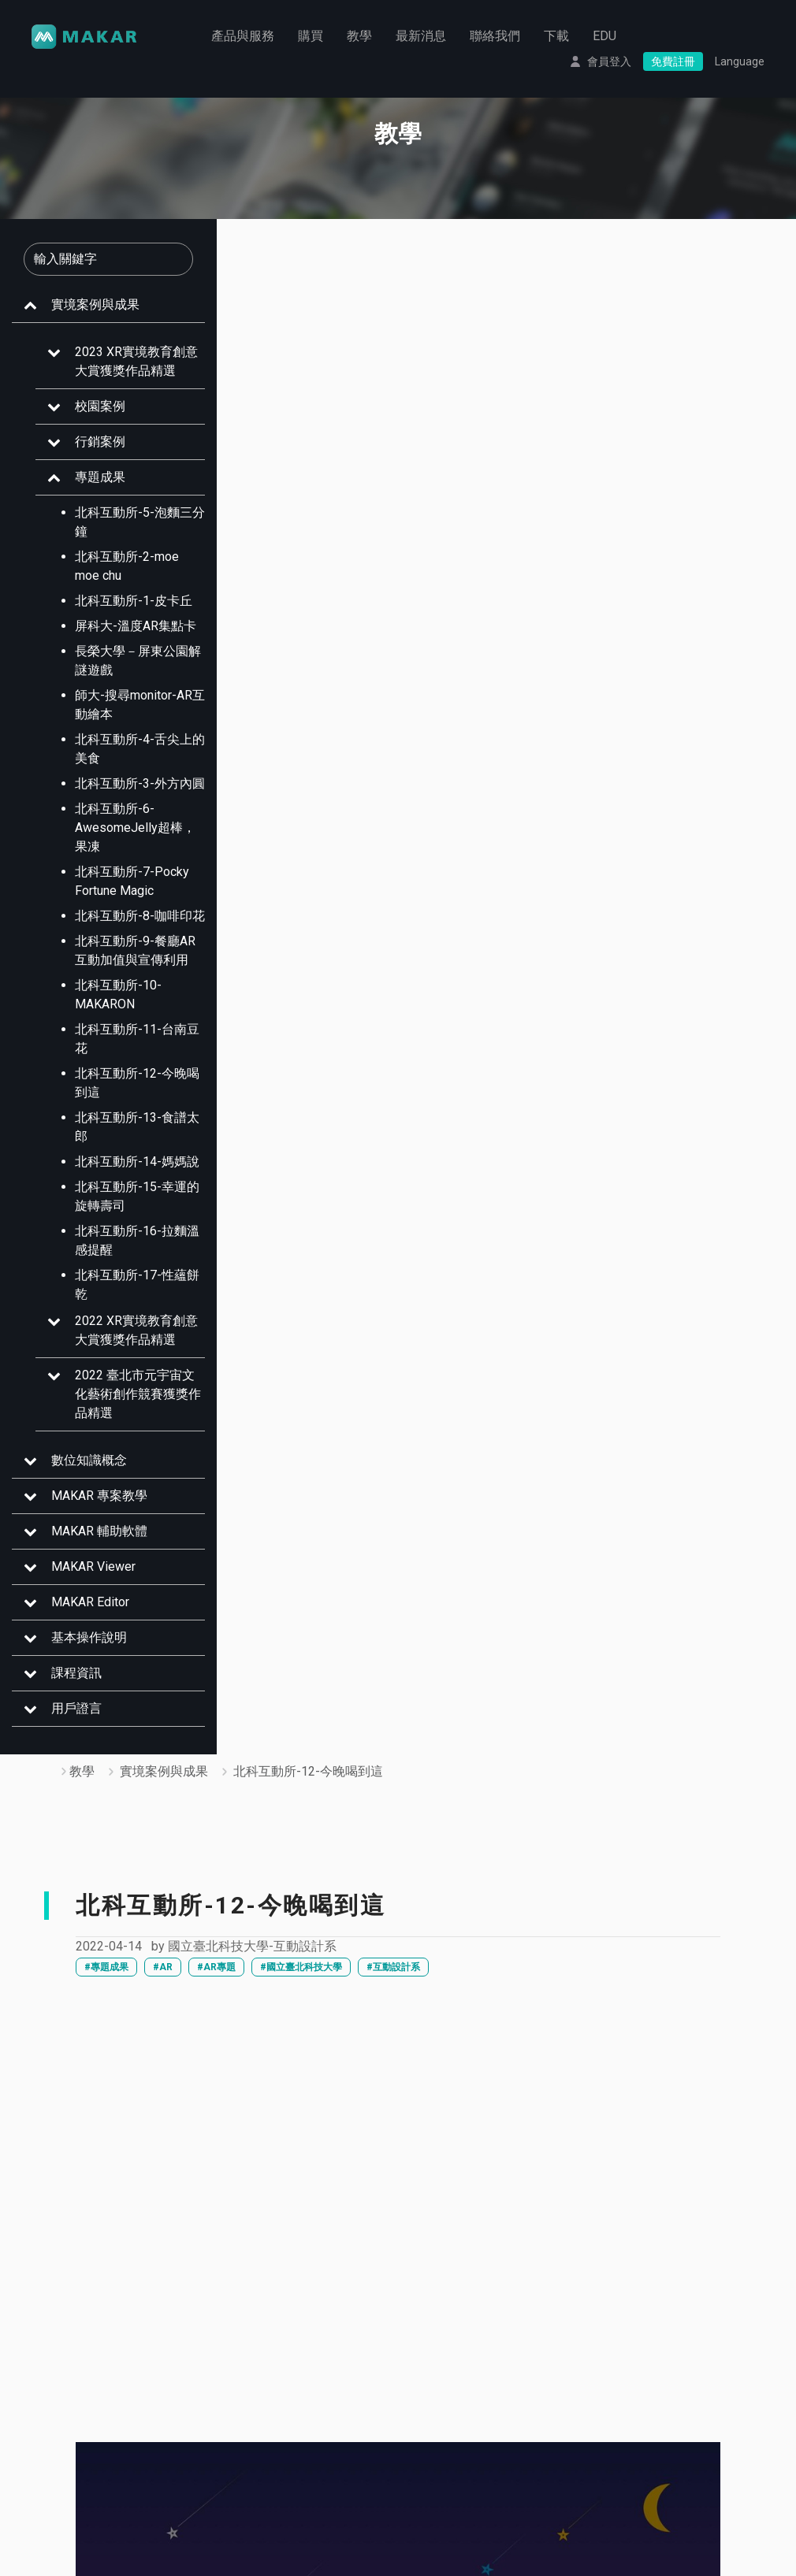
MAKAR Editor (90, 1601)
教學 (359, 35)
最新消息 (421, 35)
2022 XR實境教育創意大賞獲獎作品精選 (136, 1330)
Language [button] (739, 60)
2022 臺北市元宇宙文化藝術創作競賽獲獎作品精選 (138, 1394)
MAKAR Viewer (93, 1566)
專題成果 (100, 477)
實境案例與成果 (95, 304)
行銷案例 (100, 441)
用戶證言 (76, 1708)
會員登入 (609, 60)
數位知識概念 (89, 1460)
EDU (604, 35)
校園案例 (100, 406)
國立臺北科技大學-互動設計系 (252, 1946)
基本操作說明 (89, 1637)
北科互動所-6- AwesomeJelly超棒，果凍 (135, 827)
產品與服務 (242, 35)
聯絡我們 (495, 35)
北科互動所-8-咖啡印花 (140, 915)
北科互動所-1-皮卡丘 (133, 600)
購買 (310, 35)
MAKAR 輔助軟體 (99, 1531)
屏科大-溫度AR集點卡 (135, 625)
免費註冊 (673, 60)
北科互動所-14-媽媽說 (137, 1161)
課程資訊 (76, 1672)
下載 (556, 35)
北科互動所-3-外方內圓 (140, 783)
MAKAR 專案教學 (99, 1495)
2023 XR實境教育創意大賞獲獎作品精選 (136, 361)
